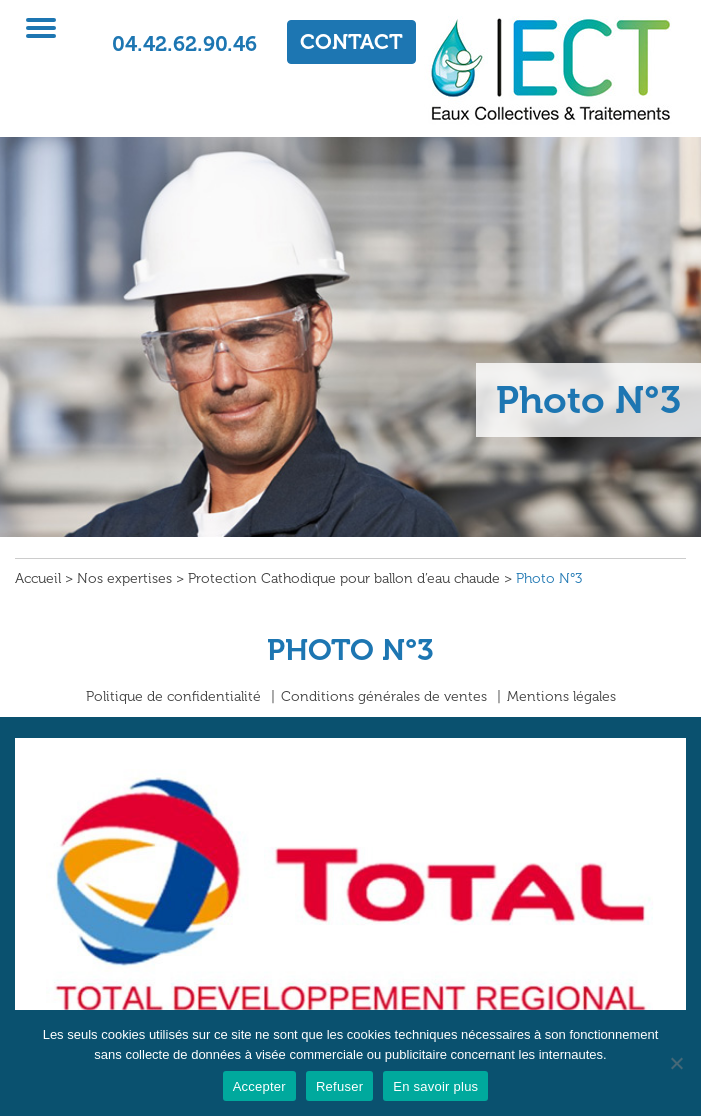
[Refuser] (676, 1063)
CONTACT (351, 41)
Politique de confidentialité (173, 696)
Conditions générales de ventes (384, 696)
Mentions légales (561, 696)
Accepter (259, 1086)
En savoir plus (435, 1086)
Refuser (339, 1086)
